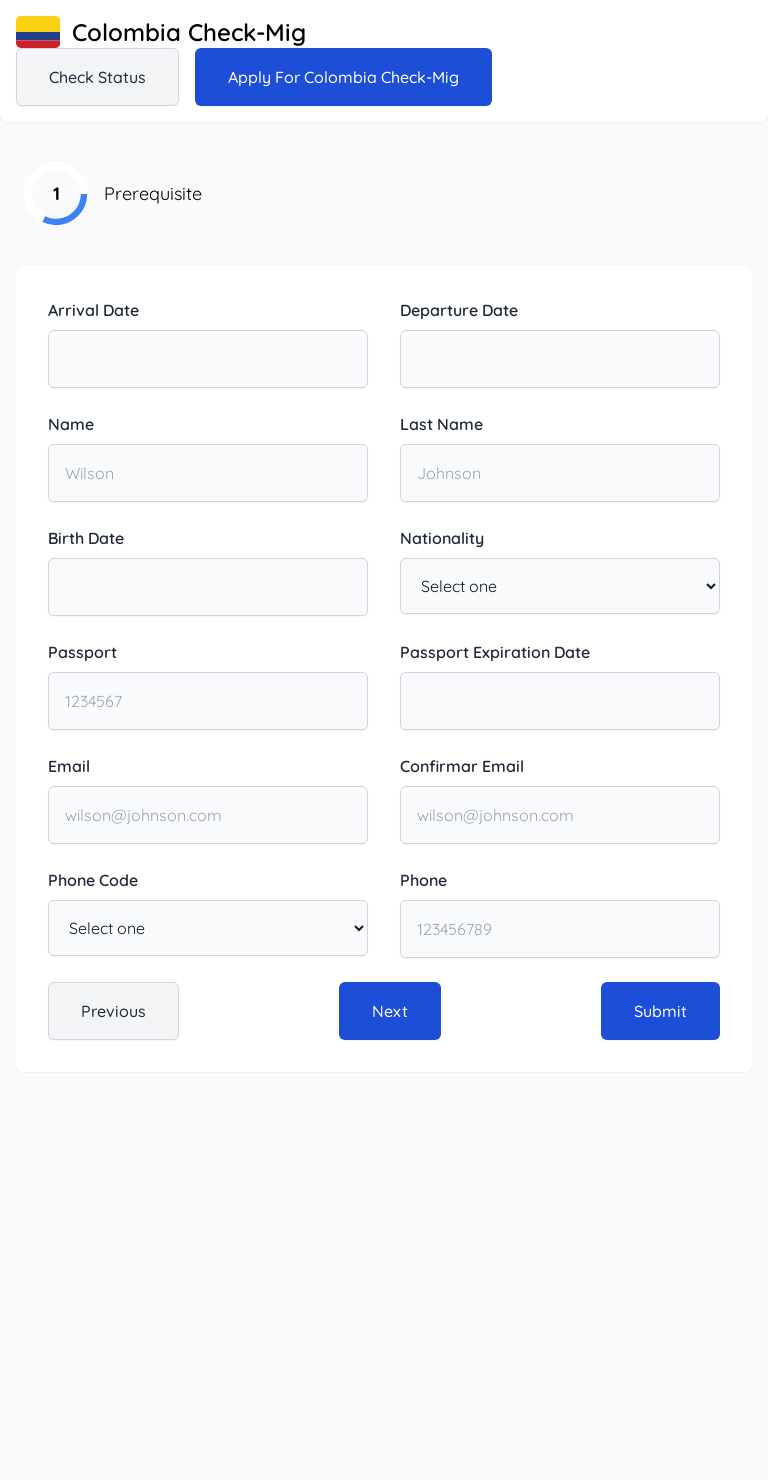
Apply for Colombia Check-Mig (343, 77)
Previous (113, 1011)
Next (390, 1011)
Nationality (442, 538)
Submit (660, 1011)
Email (69, 766)
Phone (423, 880)
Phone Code (93, 880)
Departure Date (459, 310)
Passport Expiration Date (495, 652)
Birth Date (86, 538)
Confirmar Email (462, 766)
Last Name (441, 424)
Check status (97, 77)
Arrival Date (93, 310)
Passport (82, 652)
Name (71, 424)
